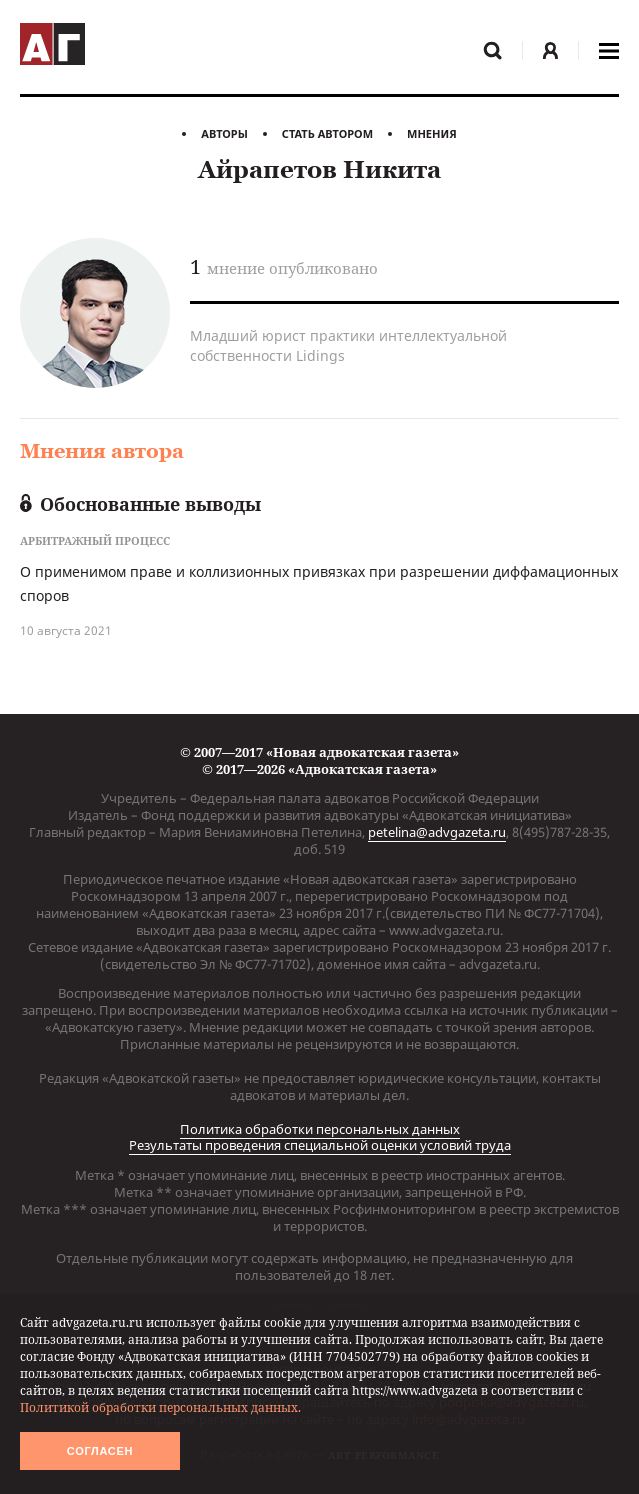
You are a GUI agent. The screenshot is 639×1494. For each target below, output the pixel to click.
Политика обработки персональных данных (320, 1129)
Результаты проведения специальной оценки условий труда (320, 1145)
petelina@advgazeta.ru (437, 832)
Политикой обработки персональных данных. (160, 1407)
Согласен (100, 1451)
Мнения (432, 133)
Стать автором (327, 133)
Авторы (224, 133)
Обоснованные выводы (140, 504)
